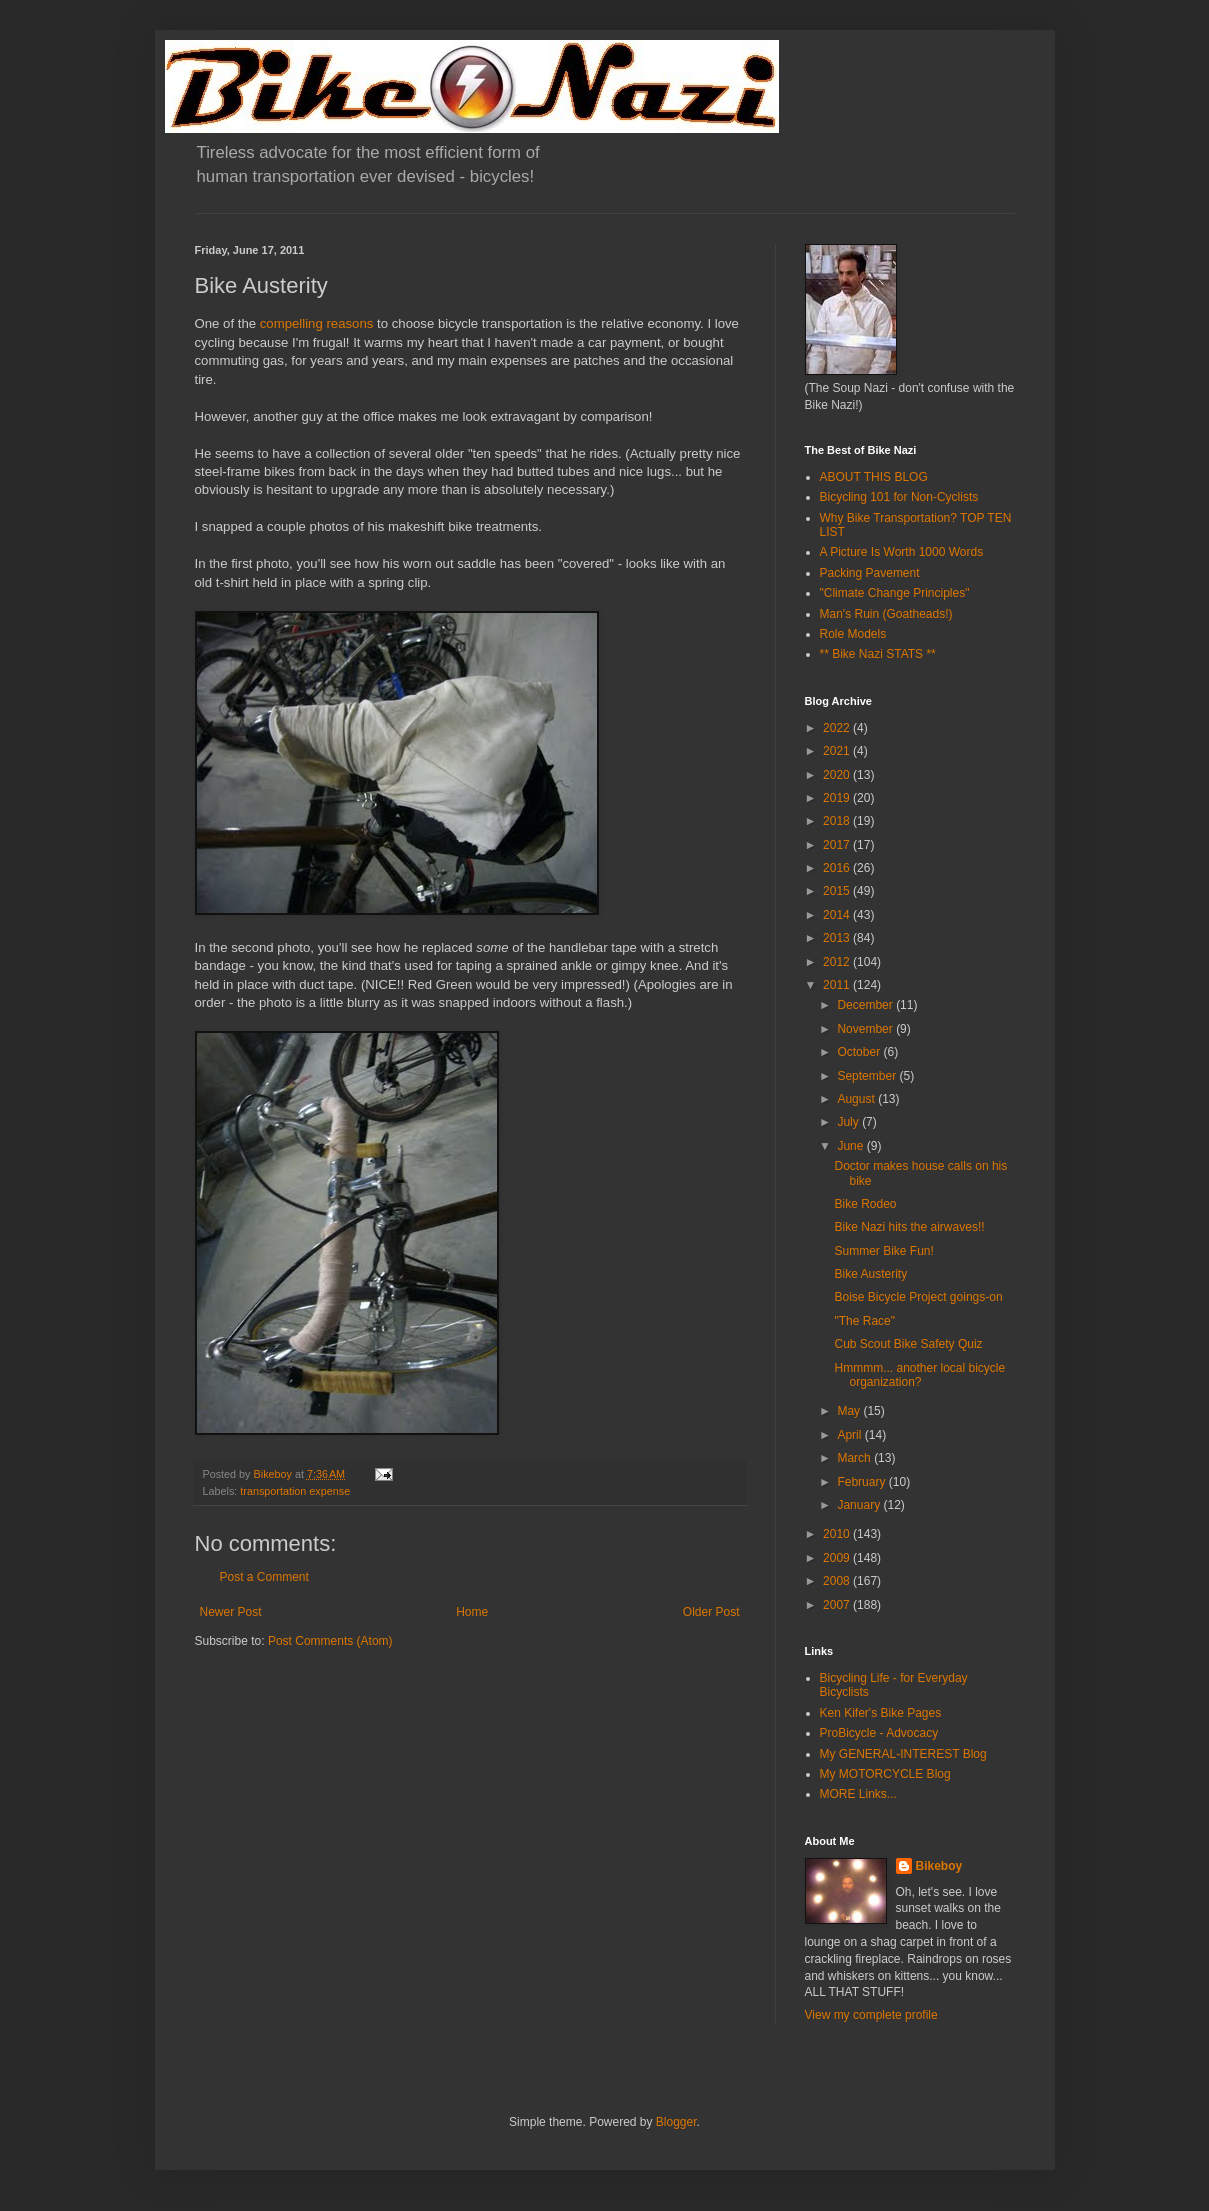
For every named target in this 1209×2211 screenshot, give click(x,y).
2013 (838, 938)
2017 (838, 845)
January (860, 1505)
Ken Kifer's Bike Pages (881, 1713)
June (851, 1146)
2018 (838, 821)
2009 (838, 1558)
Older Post (711, 1612)
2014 (838, 915)
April (850, 1435)
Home (472, 1612)
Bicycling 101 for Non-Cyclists (899, 497)
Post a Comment (264, 1577)
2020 (838, 775)
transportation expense (295, 1491)
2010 (838, 1534)
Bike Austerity (870, 1274)
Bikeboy (939, 1866)
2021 (838, 751)
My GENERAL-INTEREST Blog (903, 1754)
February (862, 1482)
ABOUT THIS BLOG (874, 477)
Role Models (853, 634)
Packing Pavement (870, 573)
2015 (838, 891)
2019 (838, 798)
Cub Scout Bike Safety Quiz (908, 1344)
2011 (838, 985)
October (860, 1052)
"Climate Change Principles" (895, 593)
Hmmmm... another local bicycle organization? (919, 1375)
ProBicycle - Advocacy (879, 1733)
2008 (838, 1581)
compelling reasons (317, 323)
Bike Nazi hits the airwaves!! (909, 1227)
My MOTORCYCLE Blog (885, 1774)
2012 (838, 962)
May (850, 1411)
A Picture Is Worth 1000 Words (902, 552)
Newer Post (231, 1612)
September (868, 1076)
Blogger (676, 2122)
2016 (838, 868)
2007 (838, 1605)
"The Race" (864, 1321)
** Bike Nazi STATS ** (878, 654)
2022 (838, 728)
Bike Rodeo (865, 1204)
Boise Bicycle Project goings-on (918, 1297)
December (866, 1005)
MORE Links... (858, 1794)
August (857, 1099)
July (849, 1122)
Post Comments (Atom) (330, 1641)
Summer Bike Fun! (883, 1251)
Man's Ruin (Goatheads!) (886, 614)
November (866, 1029)
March (855, 1458)
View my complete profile (871, 2015)
